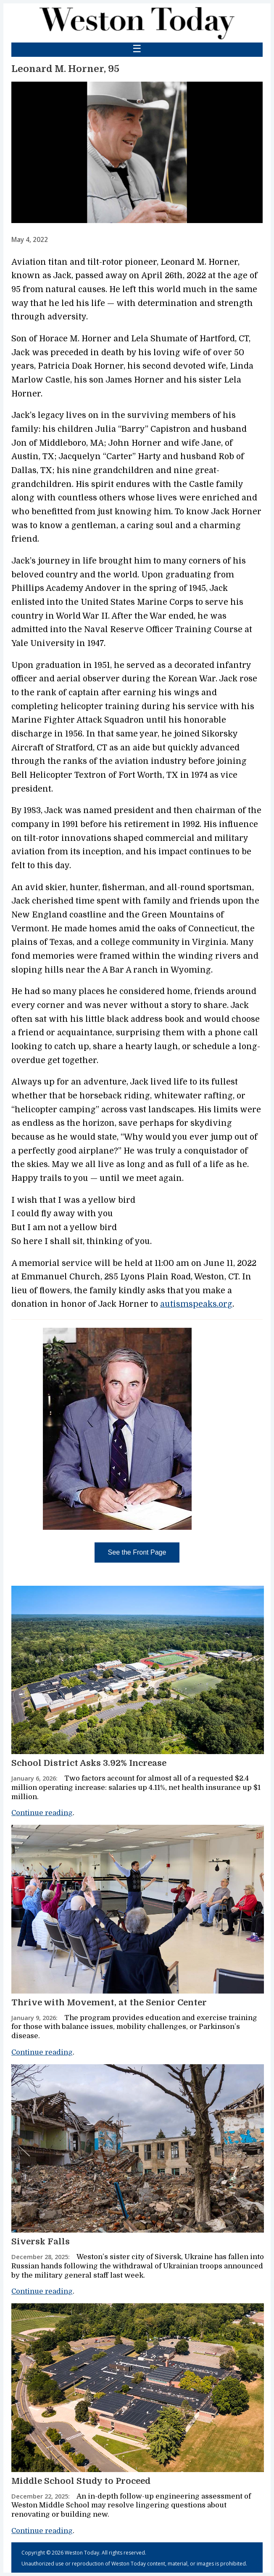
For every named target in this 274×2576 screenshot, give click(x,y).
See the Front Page (137, 1552)
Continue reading (42, 1813)
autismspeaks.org (196, 1304)
